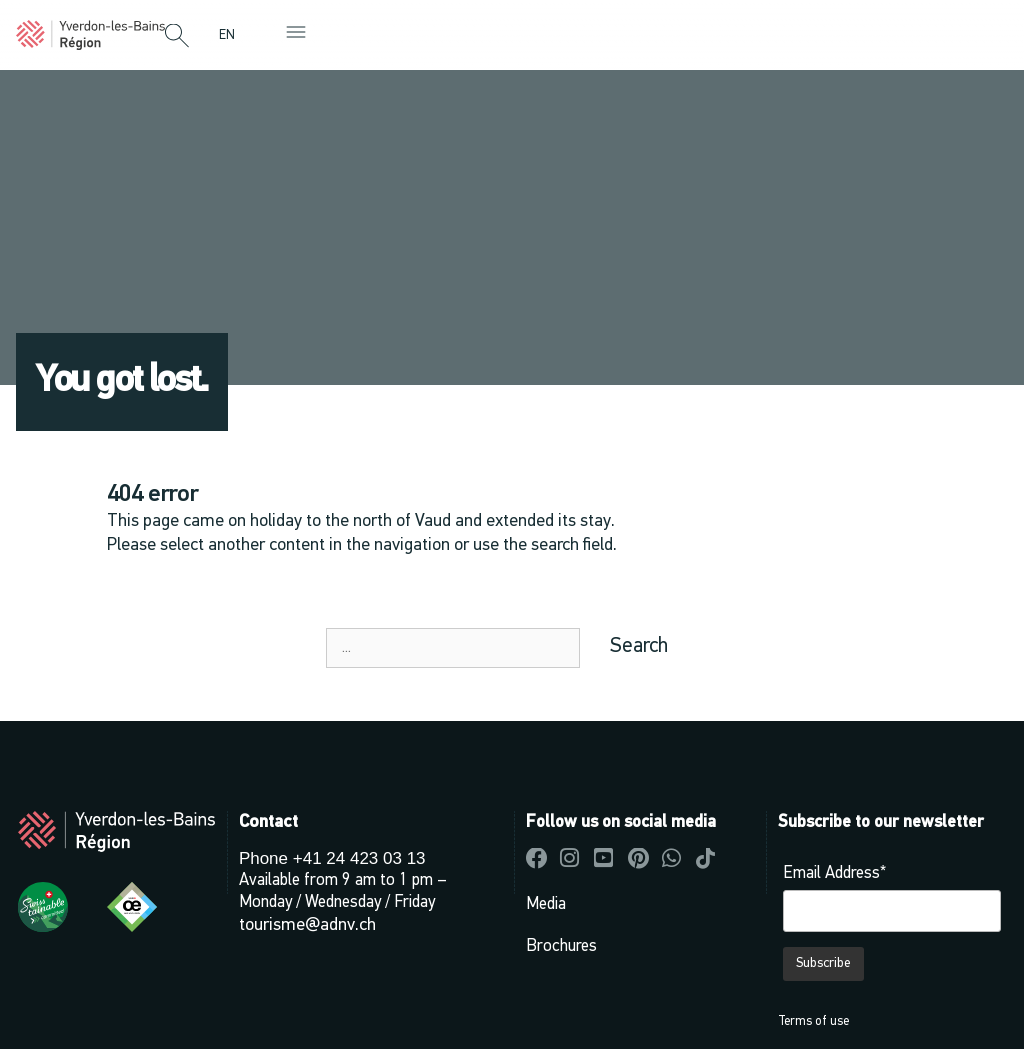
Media (546, 904)
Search (639, 646)
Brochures (561, 946)
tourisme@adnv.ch (307, 925)
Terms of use (813, 1021)
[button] (177, 37)
